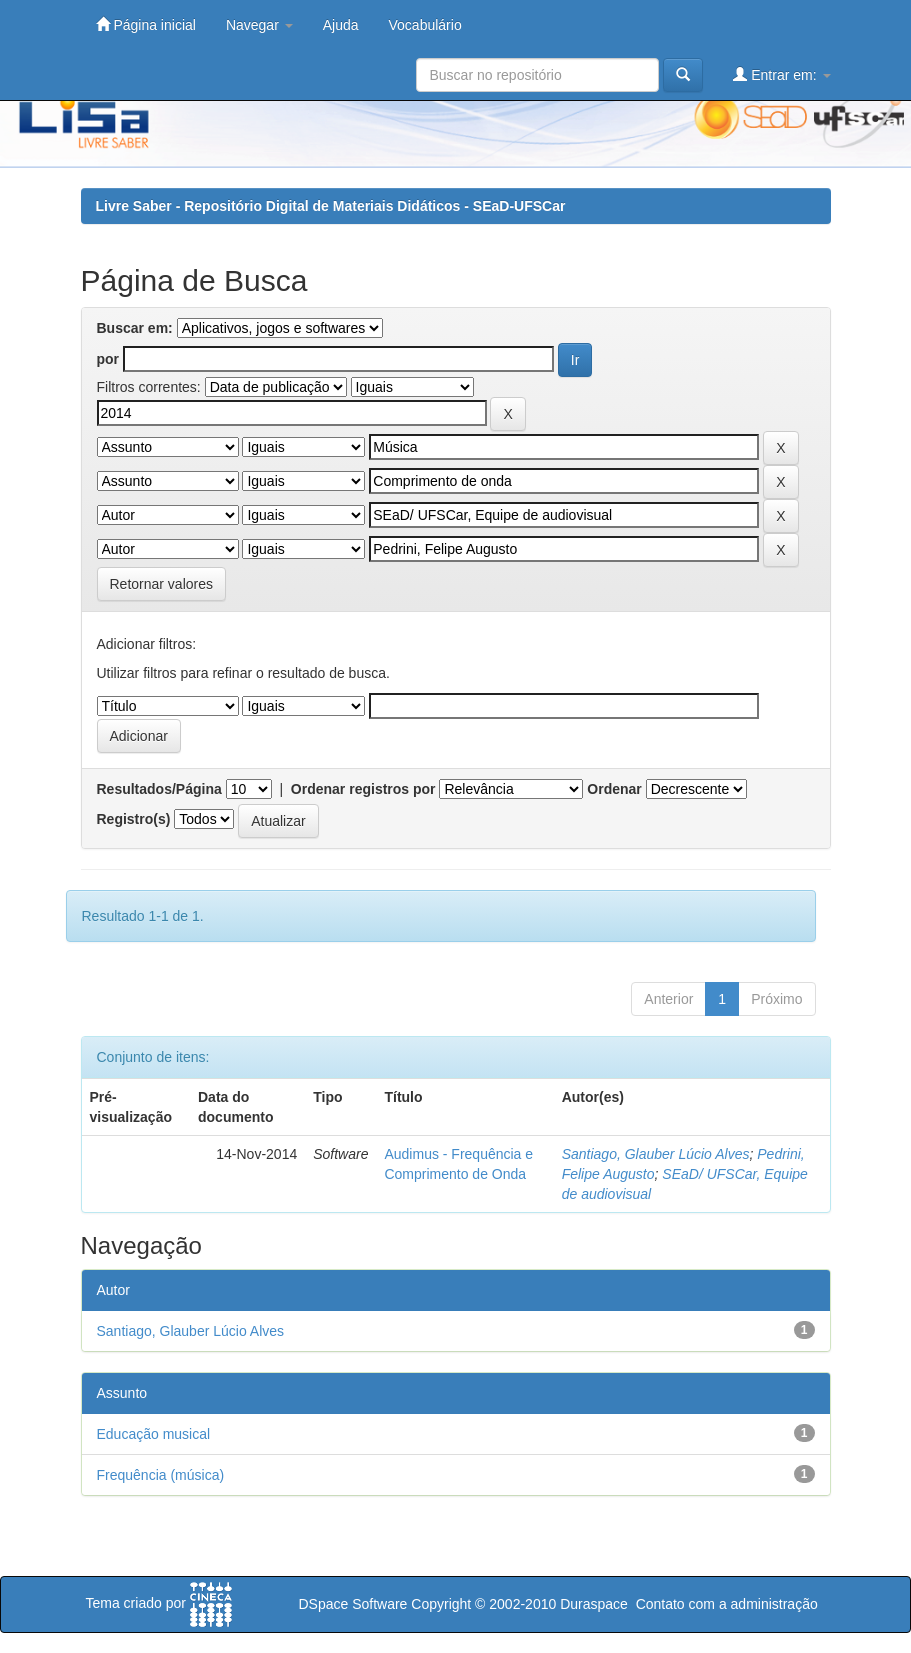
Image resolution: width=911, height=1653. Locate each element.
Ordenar (614, 789)
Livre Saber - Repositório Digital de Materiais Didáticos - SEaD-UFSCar (331, 206)
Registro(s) (134, 819)
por (108, 359)
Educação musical (154, 1434)
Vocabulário (425, 25)
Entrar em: (781, 74)
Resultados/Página (159, 789)
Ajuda (341, 25)
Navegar (259, 25)
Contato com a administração (727, 1604)
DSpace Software (352, 1604)
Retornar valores (162, 584)
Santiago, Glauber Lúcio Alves (656, 1154)
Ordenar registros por (363, 789)
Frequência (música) (161, 1475)
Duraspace (594, 1604)
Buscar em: (135, 328)
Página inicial (146, 24)
